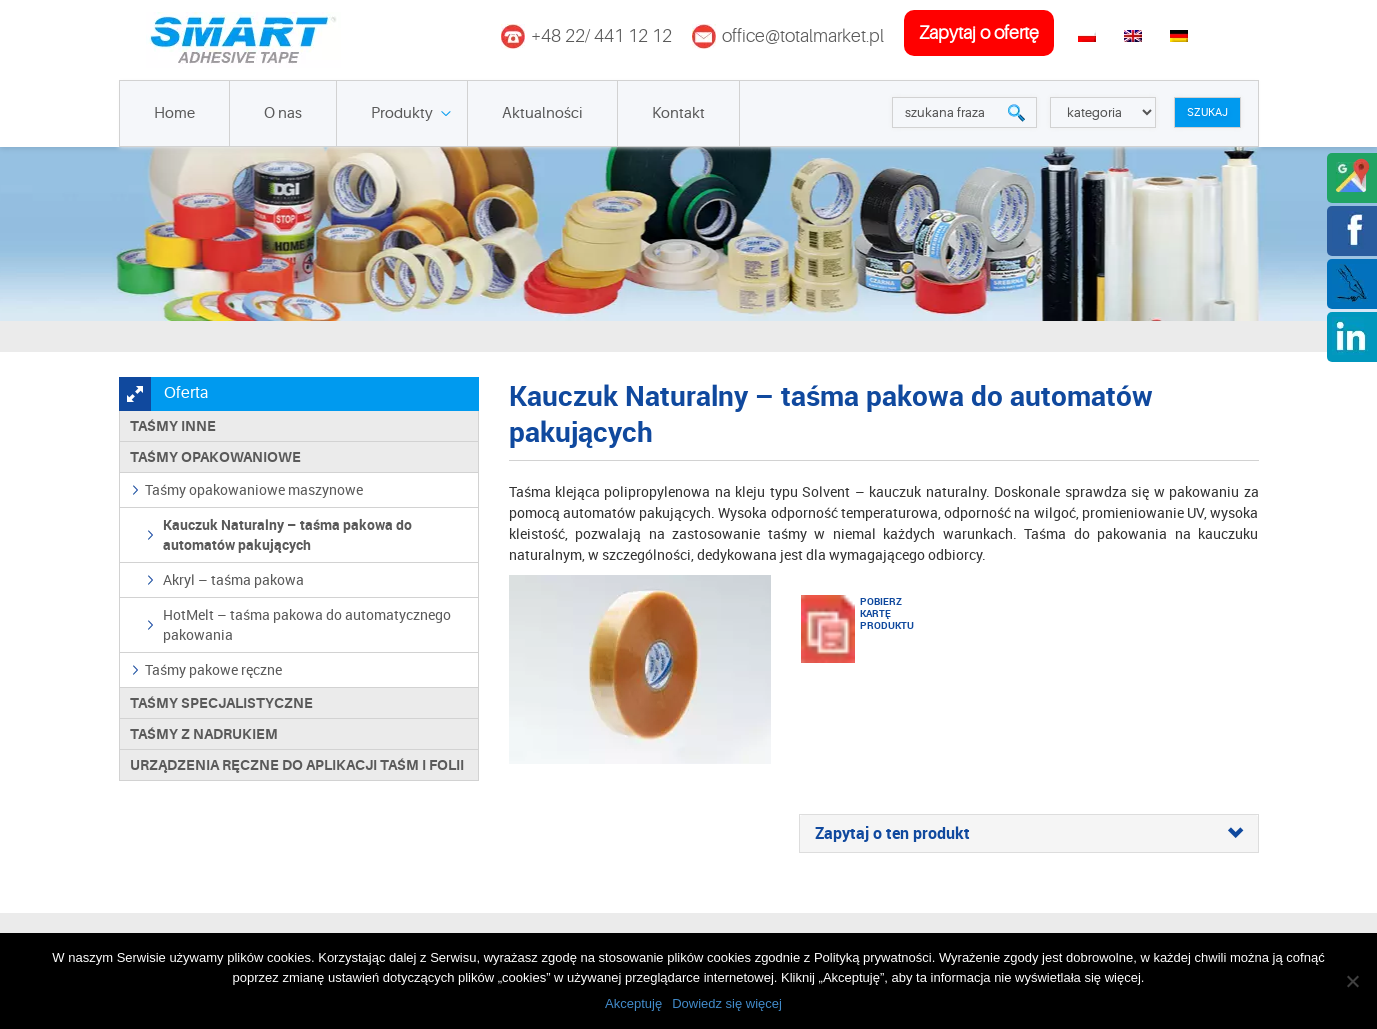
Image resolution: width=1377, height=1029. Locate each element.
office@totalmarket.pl (803, 36)
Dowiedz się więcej (727, 1003)
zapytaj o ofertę (979, 33)
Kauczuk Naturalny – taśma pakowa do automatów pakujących (287, 534)
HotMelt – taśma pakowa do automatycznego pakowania (307, 624)
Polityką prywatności (873, 957)
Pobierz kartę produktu (885, 613)
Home (174, 113)
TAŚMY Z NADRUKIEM (204, 734)
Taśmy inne (173, 426)
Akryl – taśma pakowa (233, 579)
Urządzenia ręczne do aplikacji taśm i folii (297, 765)
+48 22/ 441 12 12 (601, 36)
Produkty (402, 113)
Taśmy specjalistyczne (221, 703)
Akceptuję (633, 1003)
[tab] (1029, 834)
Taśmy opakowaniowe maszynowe (254, 489)
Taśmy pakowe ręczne (213, 669)
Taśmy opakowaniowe (215, 457)
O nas (283, 113)
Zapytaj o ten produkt (1029, 834)
